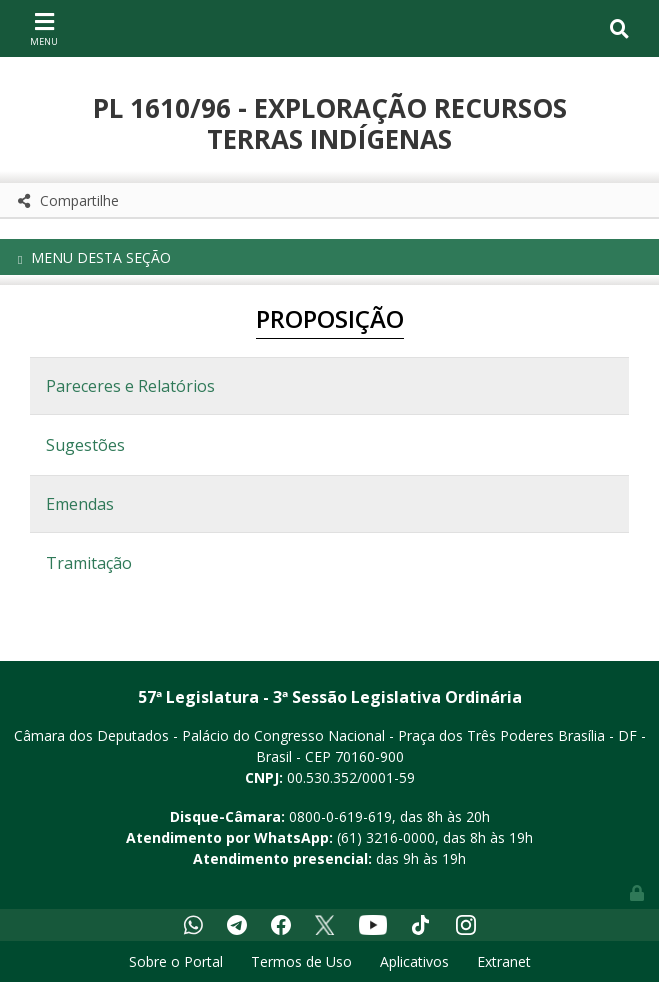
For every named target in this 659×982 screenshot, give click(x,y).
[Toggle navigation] (44, 28)
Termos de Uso (301, 961)
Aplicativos (414, 961)
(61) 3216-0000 (386, 837)
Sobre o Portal (176, 961)
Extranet (504, 961)
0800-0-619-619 (340, 816)
